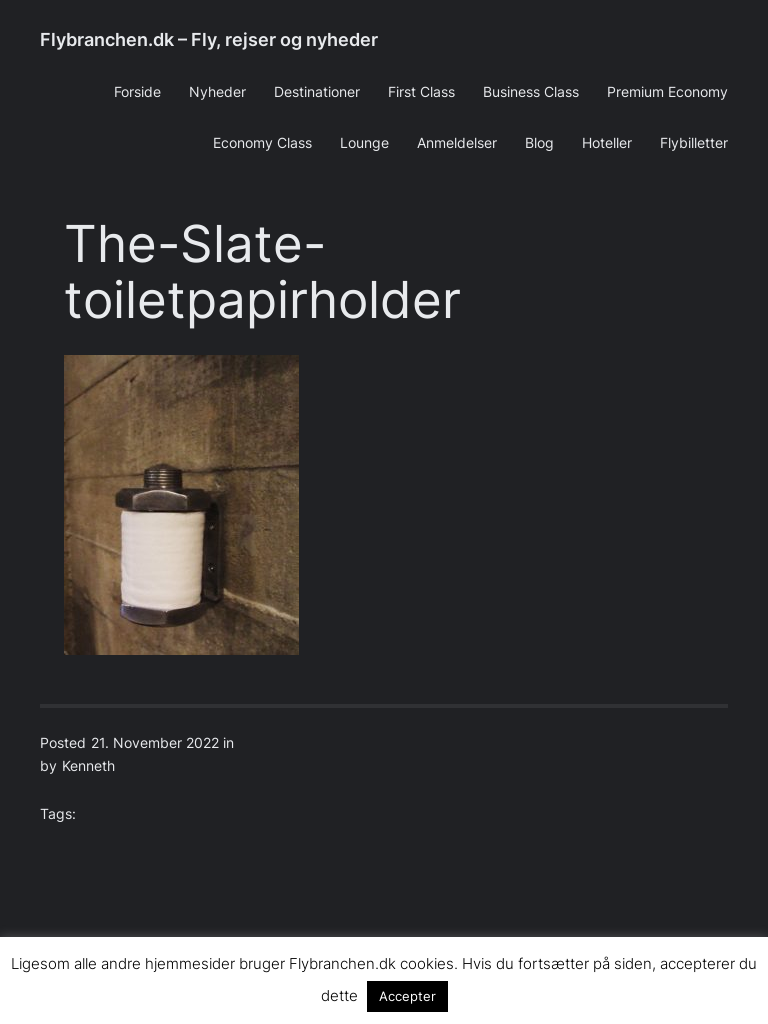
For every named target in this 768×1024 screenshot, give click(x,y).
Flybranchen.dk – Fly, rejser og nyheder (209, 39)
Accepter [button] (407, 996)
